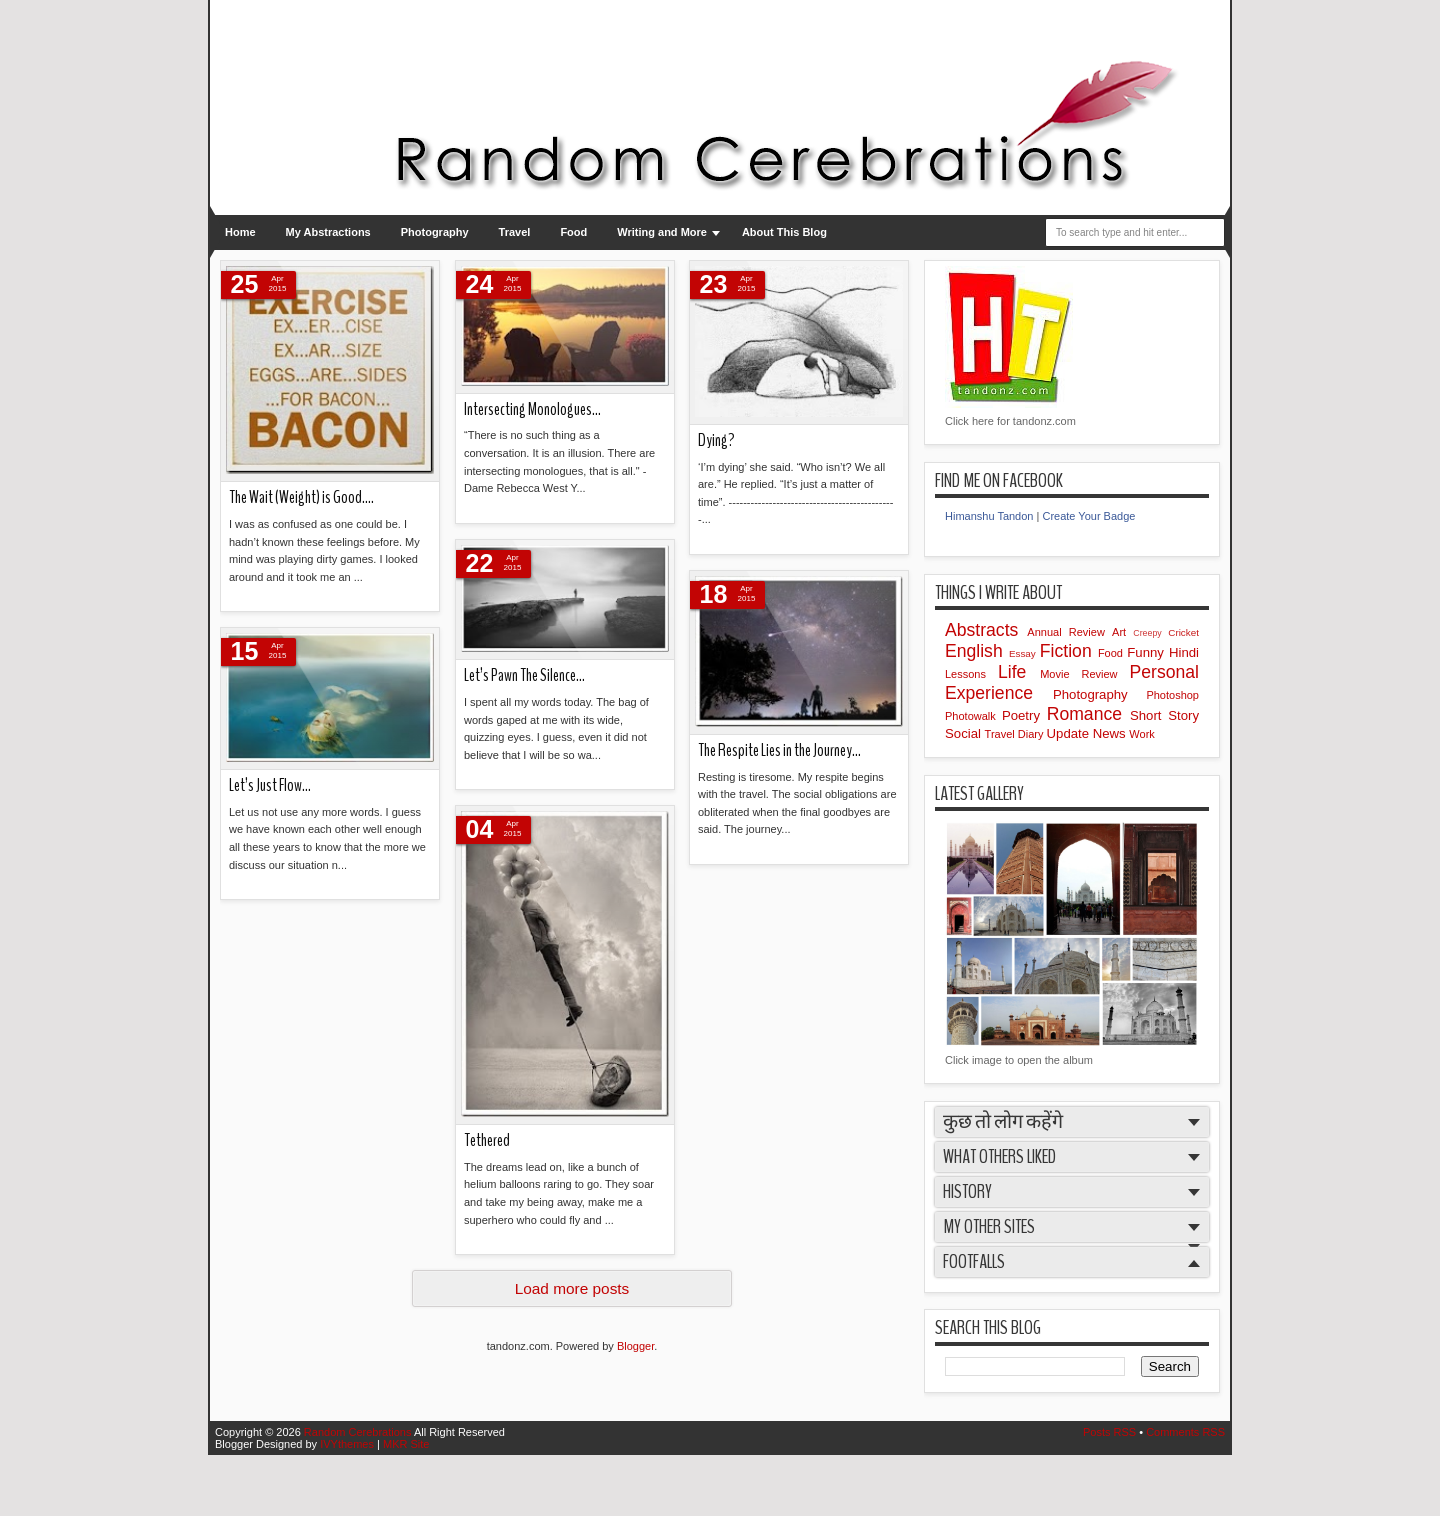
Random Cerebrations (359, 1432)
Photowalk (973, 716)
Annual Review (1069, 632)
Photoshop (1172, 695)
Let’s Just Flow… (270, 785)
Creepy (1150, 633)
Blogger (635, 1346)
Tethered (487, 1140)
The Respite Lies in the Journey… (779, 750)
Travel (515, 232)
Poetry (1024, 715)
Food (573, 232)
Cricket (1183, 632)
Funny (1148, 652)
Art (1122, 632)
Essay (1024, 653)
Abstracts (986, 630)
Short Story (1164, 715)
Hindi (1184, 652)
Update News (1088, 733)
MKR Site (406, 1444)
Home (240, 232)
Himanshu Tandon (989, 516)
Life (1019, 672)
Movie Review (1084, 674)
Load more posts (572, 1288)
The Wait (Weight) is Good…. (301, 497)
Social (965, 733)
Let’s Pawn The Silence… (524, 675)
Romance (1088, 714)
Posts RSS (1111, 1432)
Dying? (716, 440)
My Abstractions (328, 232)
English (977, 651)
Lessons (971, 674)
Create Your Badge (1088, 516)
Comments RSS (1185, 1432)
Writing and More (662, 232)
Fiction (1069, 651)
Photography (435, 232)
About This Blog (784, 232)
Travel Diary (1016, 734)
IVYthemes (348, 1444)
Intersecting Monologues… (532, 409)
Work (1141, 734)
